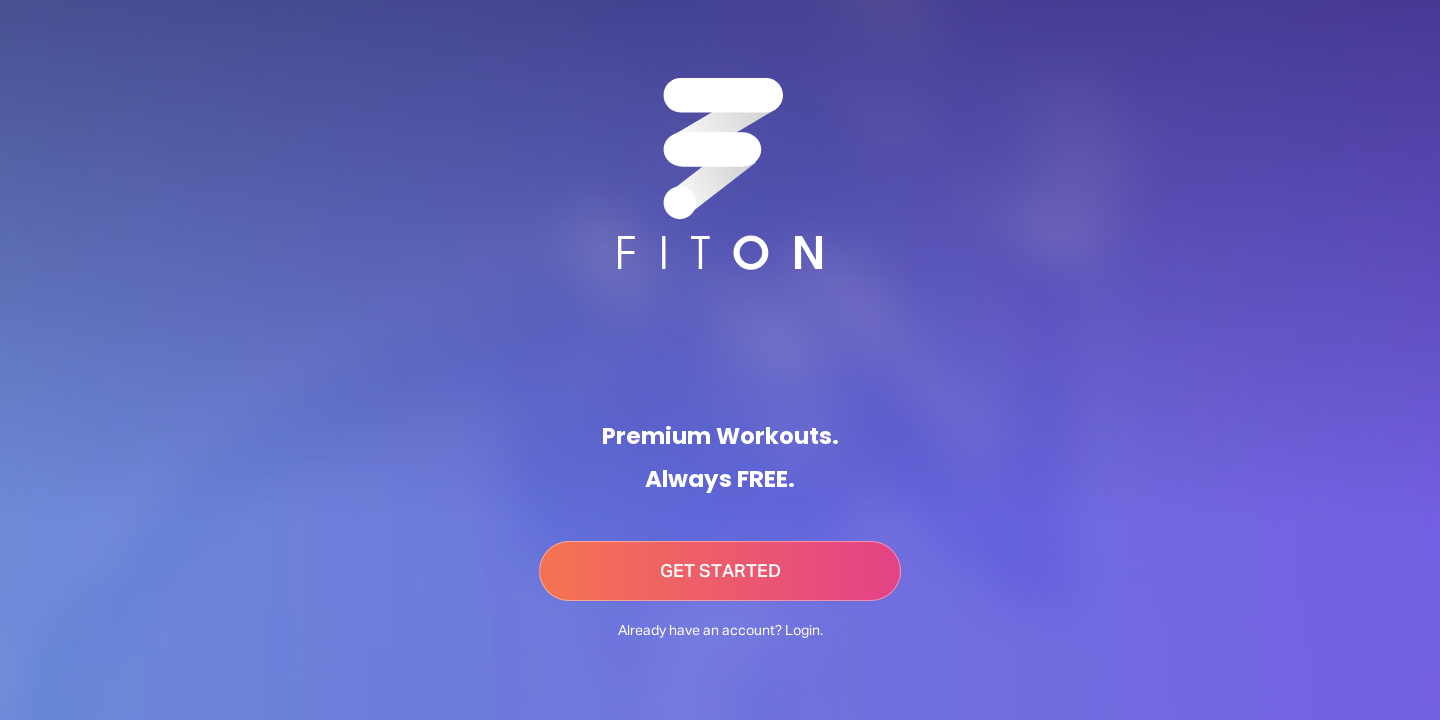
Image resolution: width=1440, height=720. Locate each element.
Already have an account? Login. (720, 631)
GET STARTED (720, 572)
